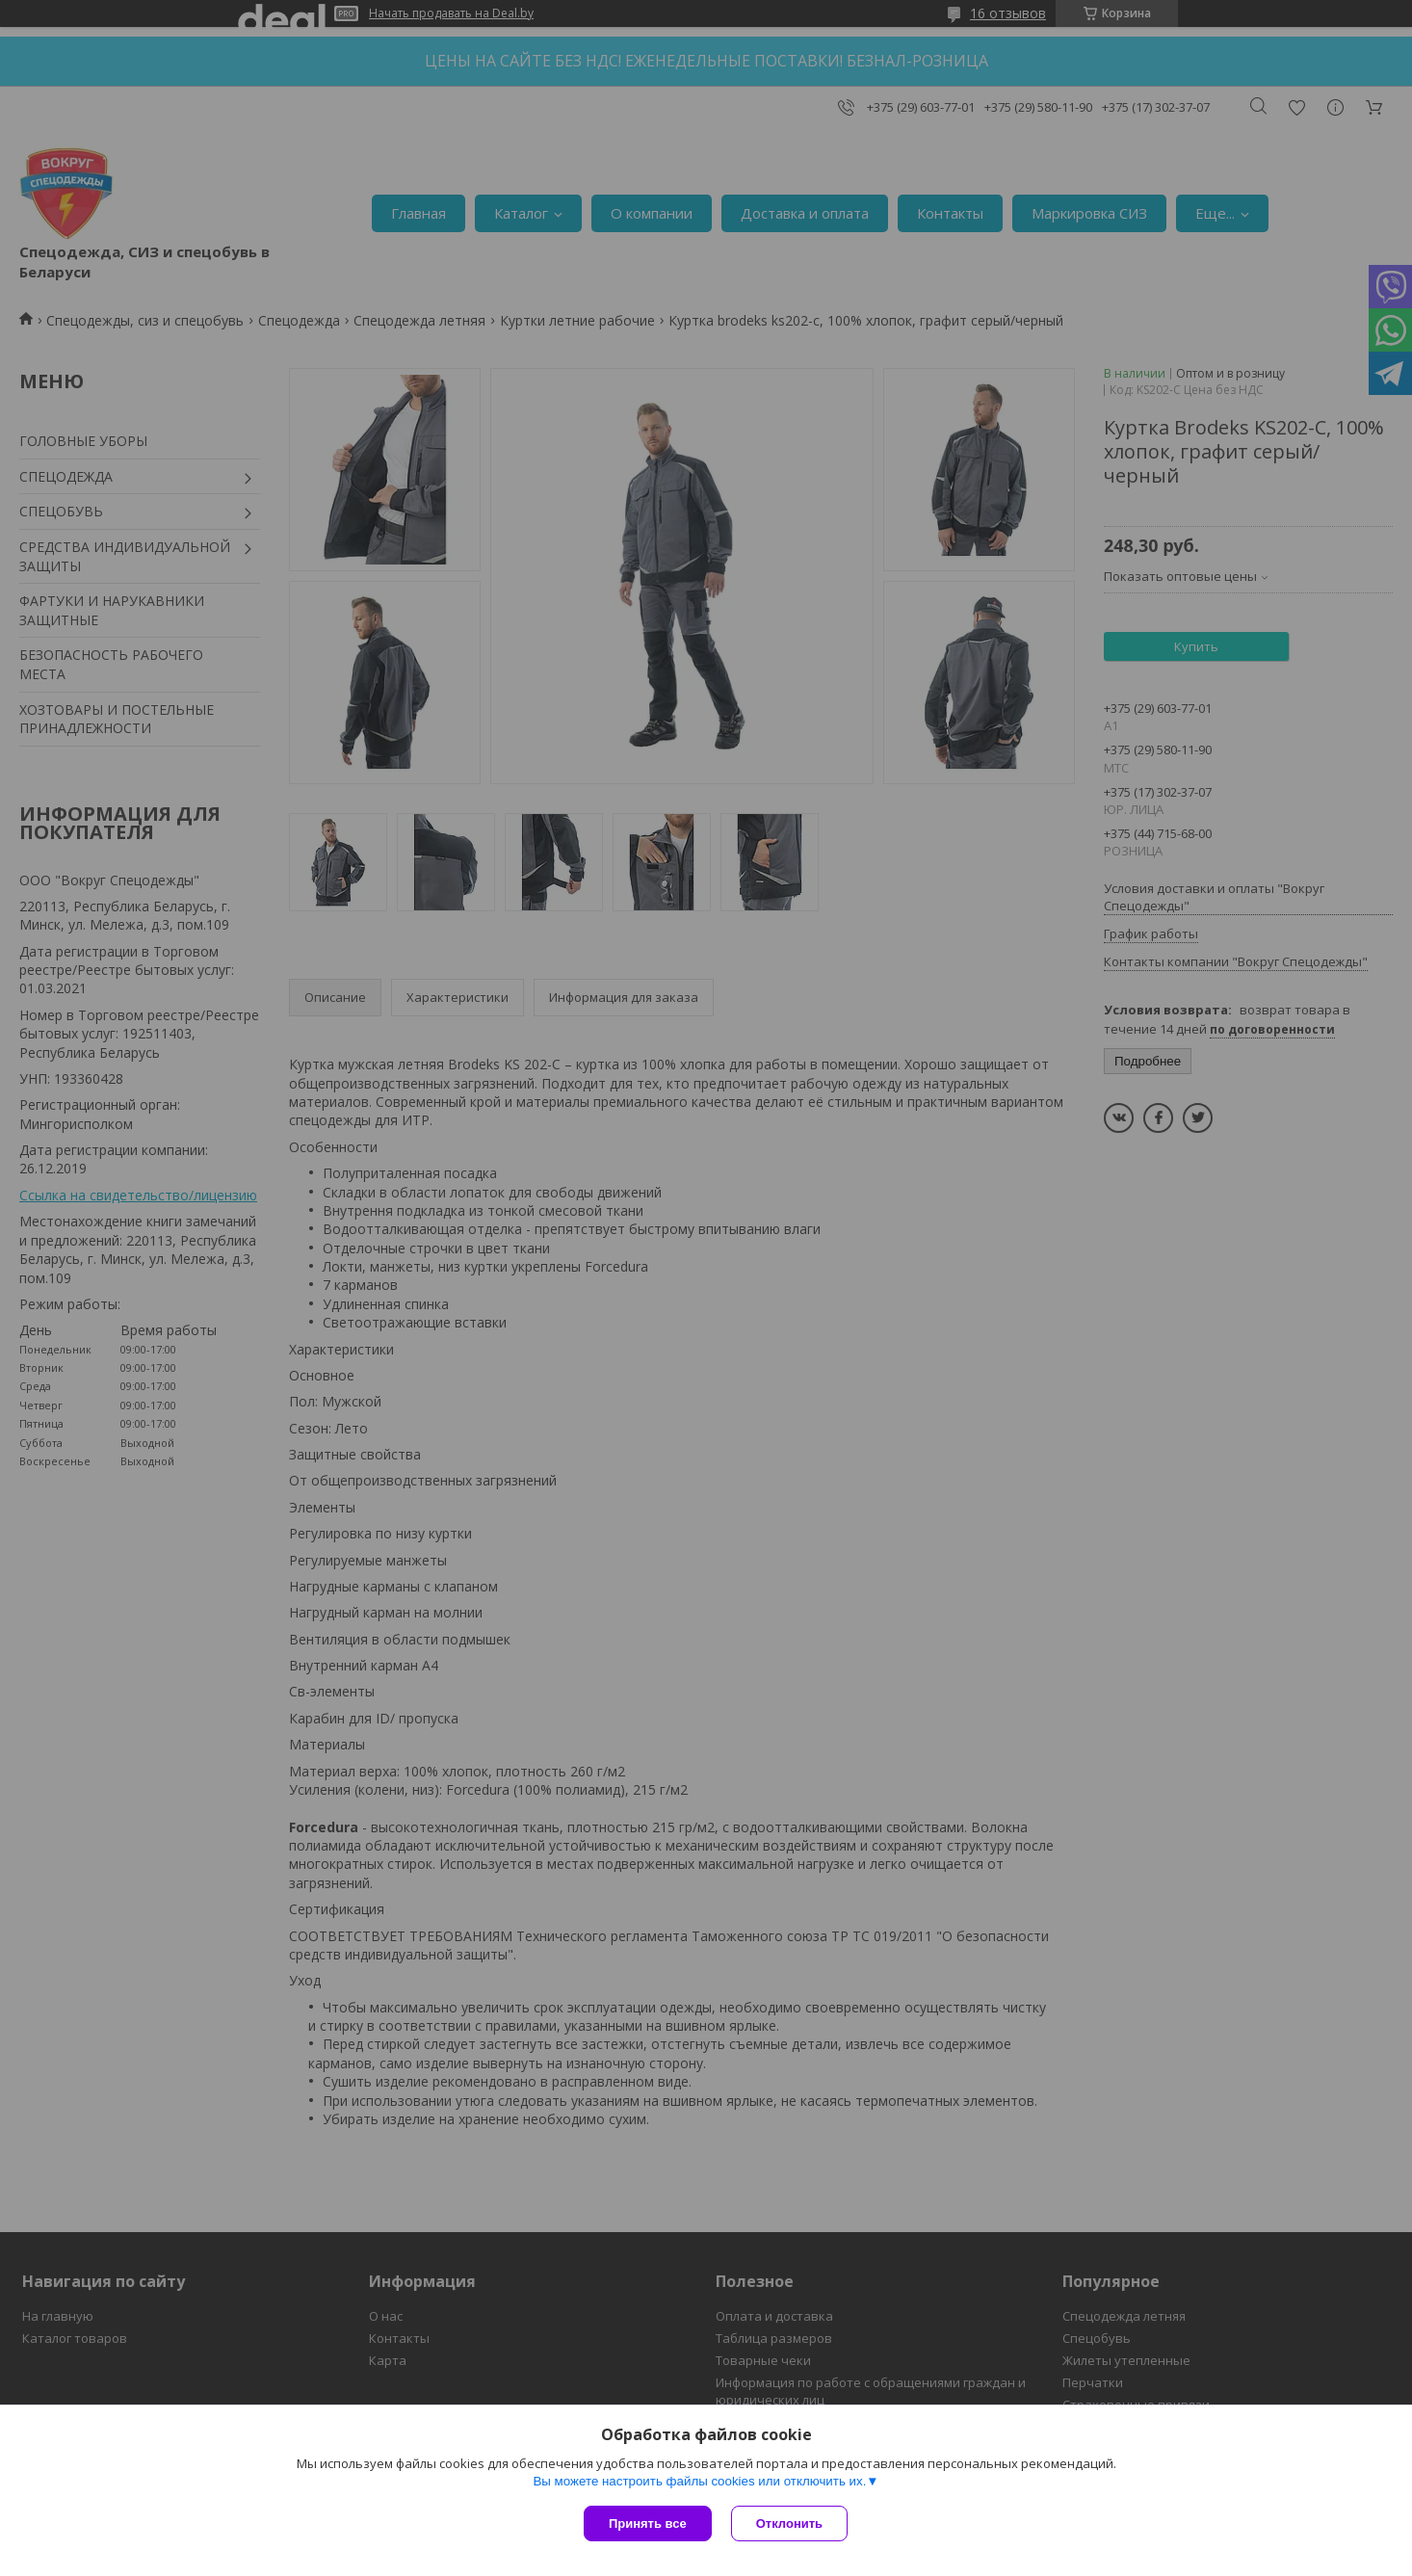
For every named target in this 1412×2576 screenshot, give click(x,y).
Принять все (648, 2523)
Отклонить (789, 2523)
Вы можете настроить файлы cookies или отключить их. (699, 2481)
